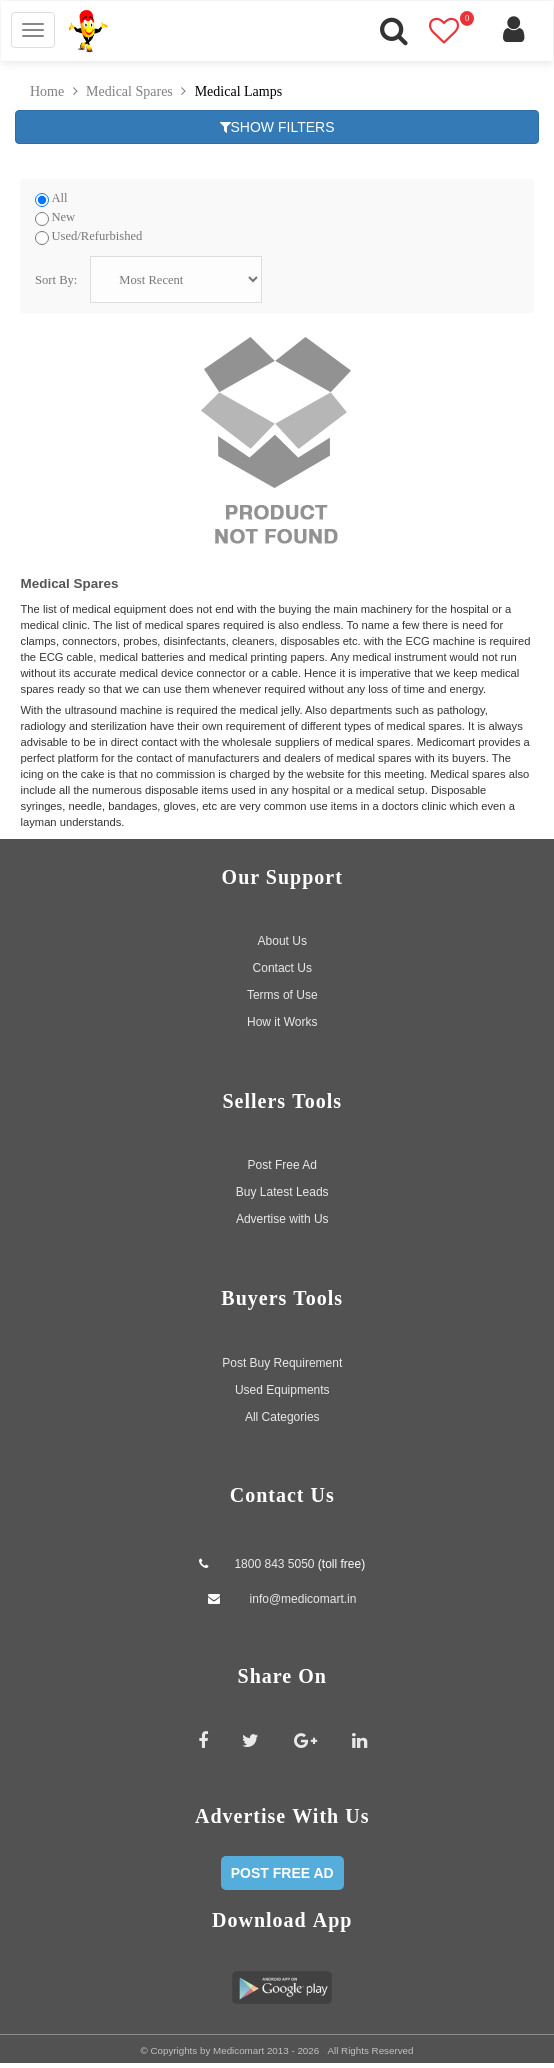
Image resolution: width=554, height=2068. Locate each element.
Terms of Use (282, 990)
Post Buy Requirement (282, 1358)
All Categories (282, 1412)
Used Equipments (282, 1385)
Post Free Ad (282, 1161)
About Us (282, 936)
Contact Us (282, 963)
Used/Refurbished (96, 236)
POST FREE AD (282, 1869)
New (63, 217)
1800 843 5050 (274, 1559)
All (59, 199)
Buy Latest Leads (282, 1188)
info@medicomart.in (301, 1594)
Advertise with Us (282, 1215)
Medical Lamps (238, 91)
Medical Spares (129, 91)
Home (47, 91)
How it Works (282, 1017)
